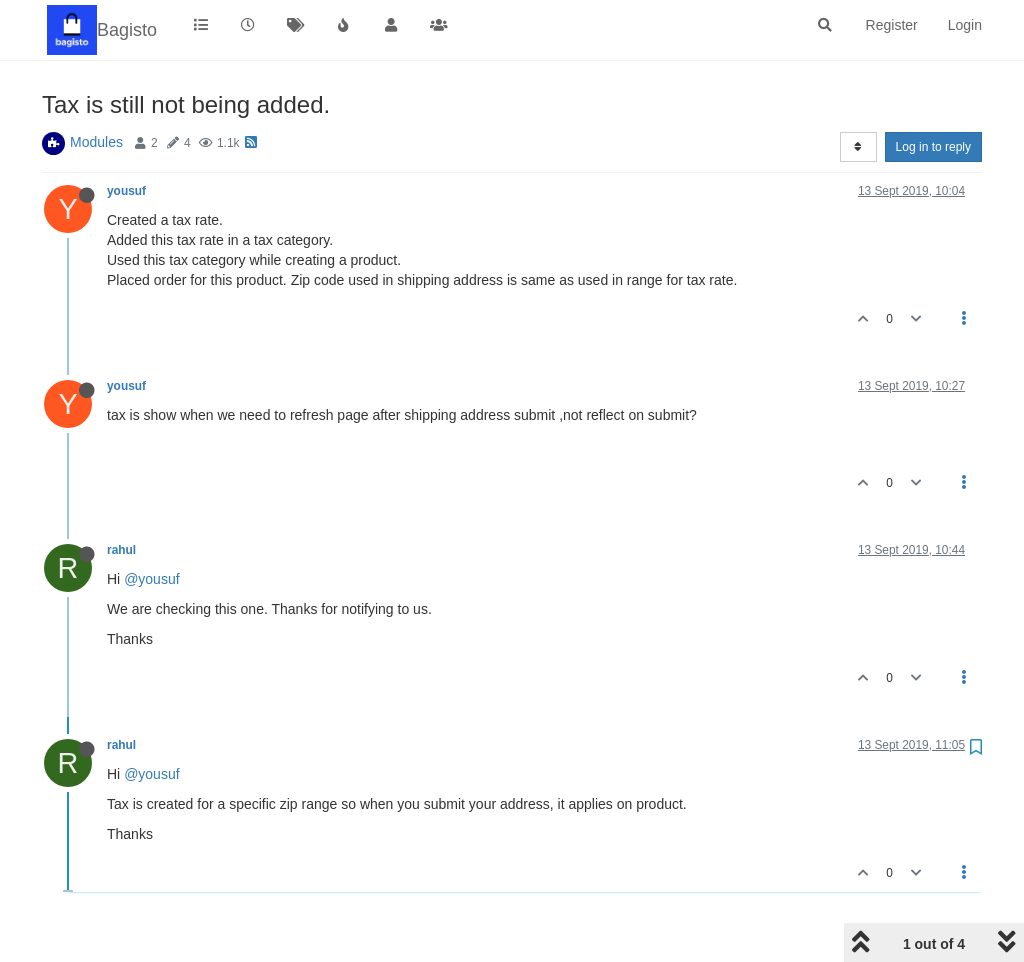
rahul (121, 550)
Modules (96, 142)
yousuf (126, 191)
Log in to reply (933, 147)
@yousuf (151, 579)
